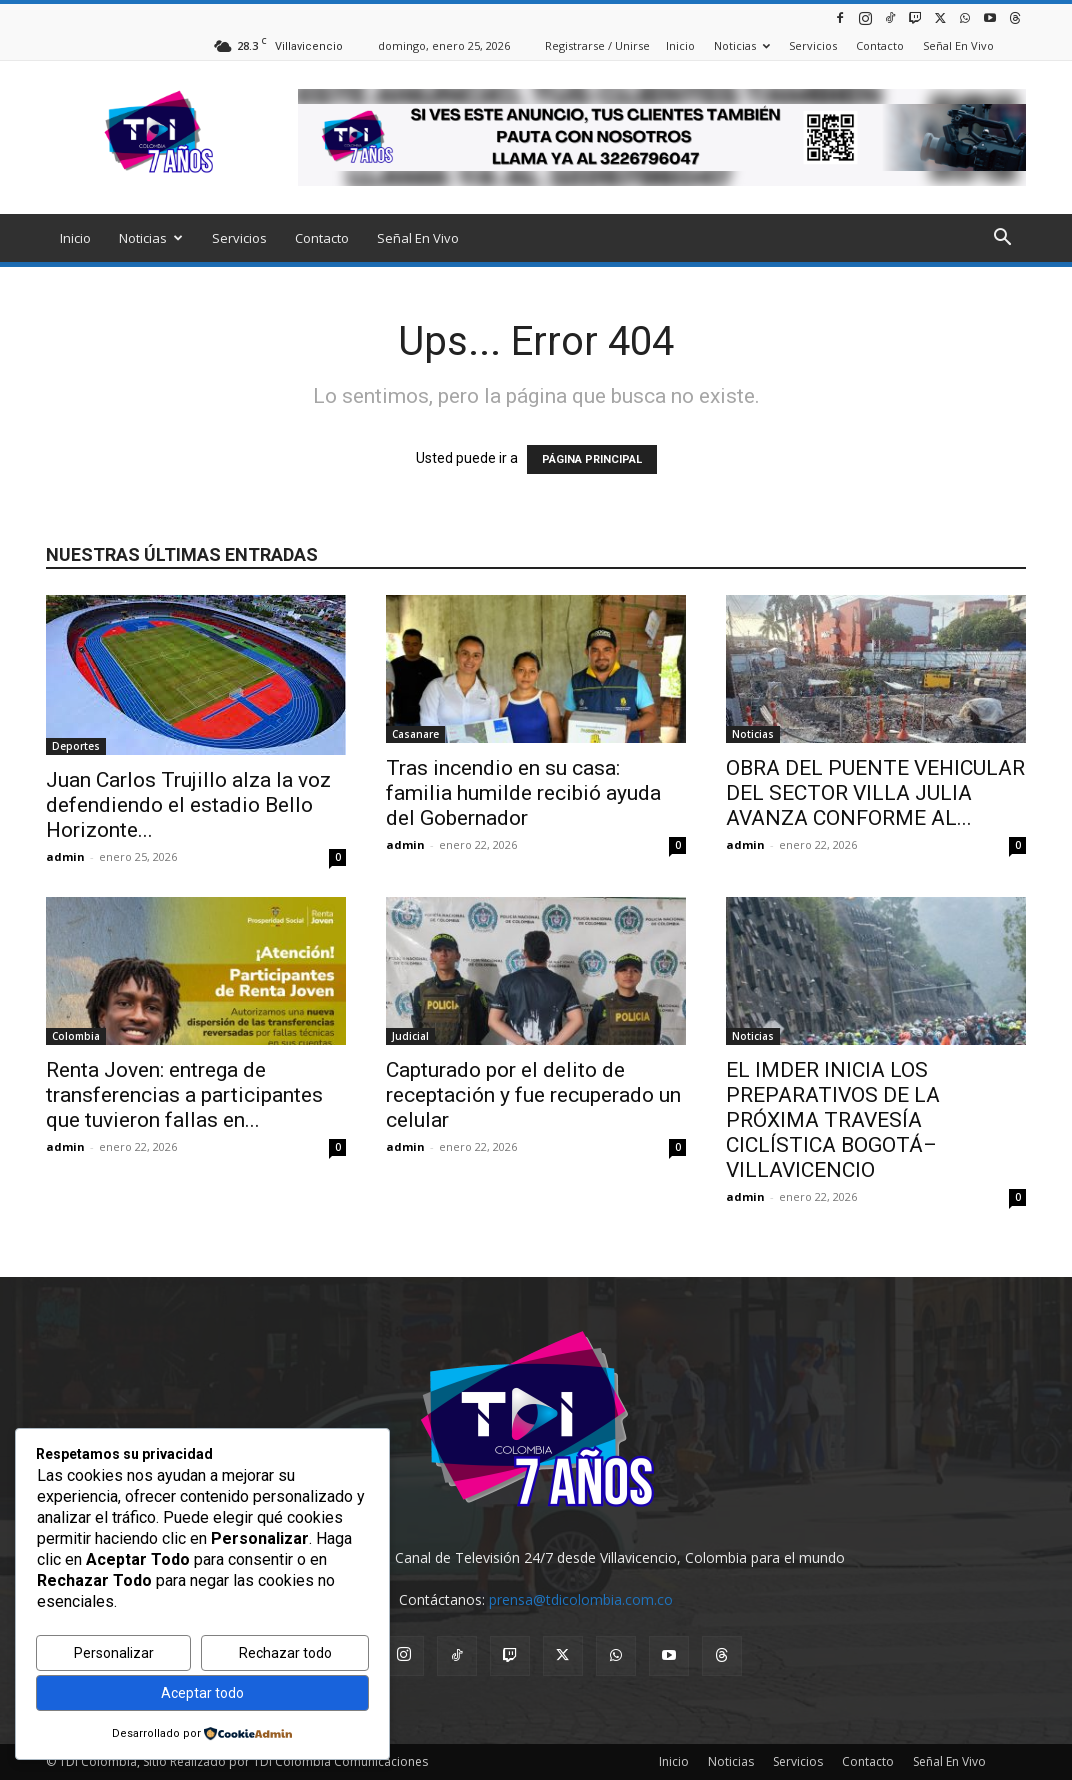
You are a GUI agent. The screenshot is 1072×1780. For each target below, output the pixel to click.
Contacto (880, 45)
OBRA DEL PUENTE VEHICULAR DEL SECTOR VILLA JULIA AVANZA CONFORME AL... (875, 793)
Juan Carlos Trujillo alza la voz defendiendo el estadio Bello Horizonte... (188, 805)
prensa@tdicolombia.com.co (581, 1599)
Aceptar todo (202, 1693)
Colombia (76, 1036)
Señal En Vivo (958, 45)
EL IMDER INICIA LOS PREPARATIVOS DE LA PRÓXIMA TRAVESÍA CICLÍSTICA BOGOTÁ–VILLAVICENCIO (833, 1120)
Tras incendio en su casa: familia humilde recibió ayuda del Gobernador (523, 793)
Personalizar (114, 1653)
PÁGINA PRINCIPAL (592, 459)
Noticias (742, 45)
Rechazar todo (285, 1653)
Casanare (415, 734)
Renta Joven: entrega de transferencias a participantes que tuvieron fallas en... (184, 1095)
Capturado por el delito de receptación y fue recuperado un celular (533, 1095)
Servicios (813, 45)
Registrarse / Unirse (597, 45)
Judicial (410, 1036)
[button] (1002, 239)
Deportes (76, 746)
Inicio (680, 45)
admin (65, 856)
